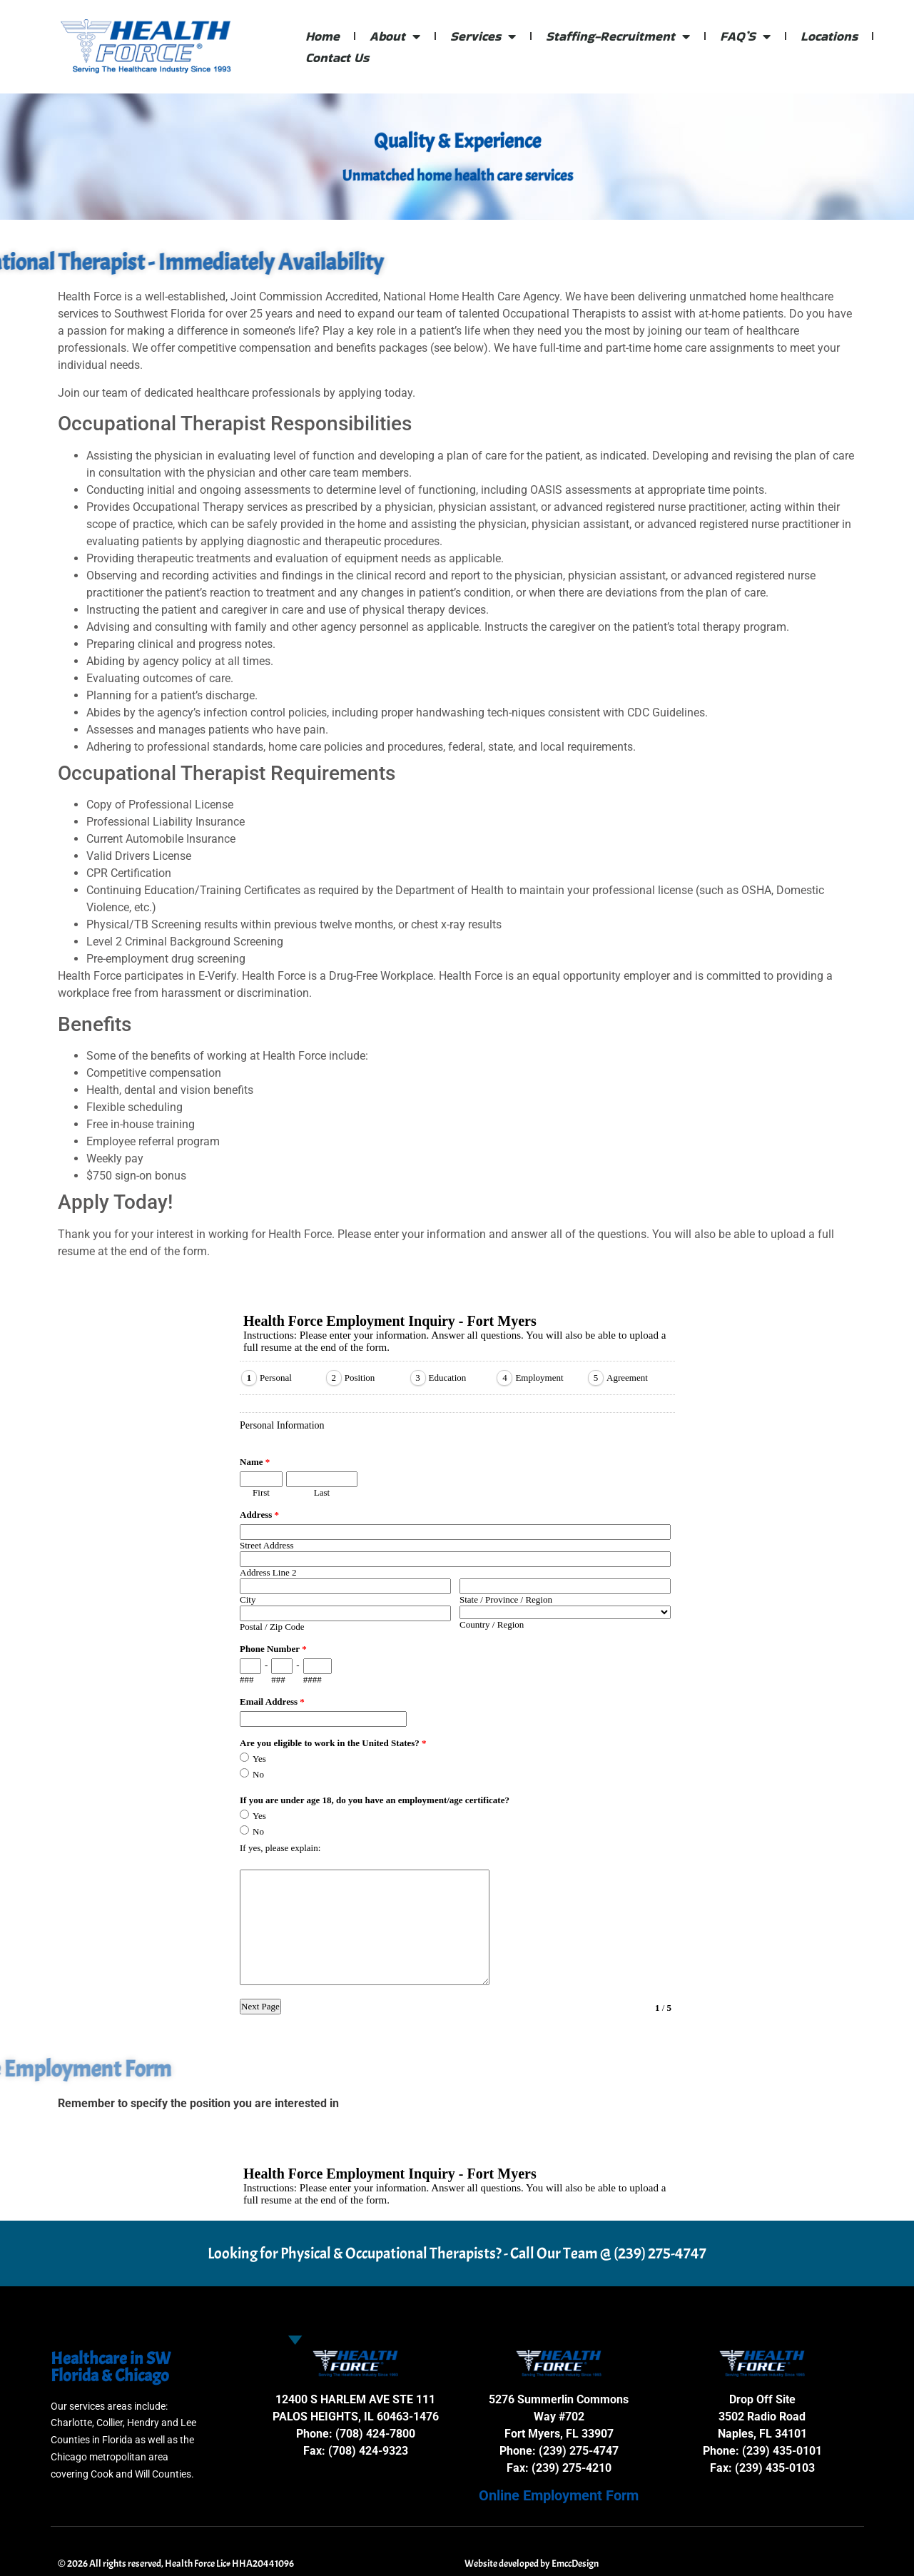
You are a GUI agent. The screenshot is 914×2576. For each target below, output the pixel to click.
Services (483, 36)
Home (322, 36)
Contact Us (337, 57)
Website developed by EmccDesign (531, 2563)
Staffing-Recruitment (618, 36)
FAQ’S (745, 36)
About (395, 36)
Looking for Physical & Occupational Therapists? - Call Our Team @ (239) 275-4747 (457, 2253)
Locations (829, 36)
